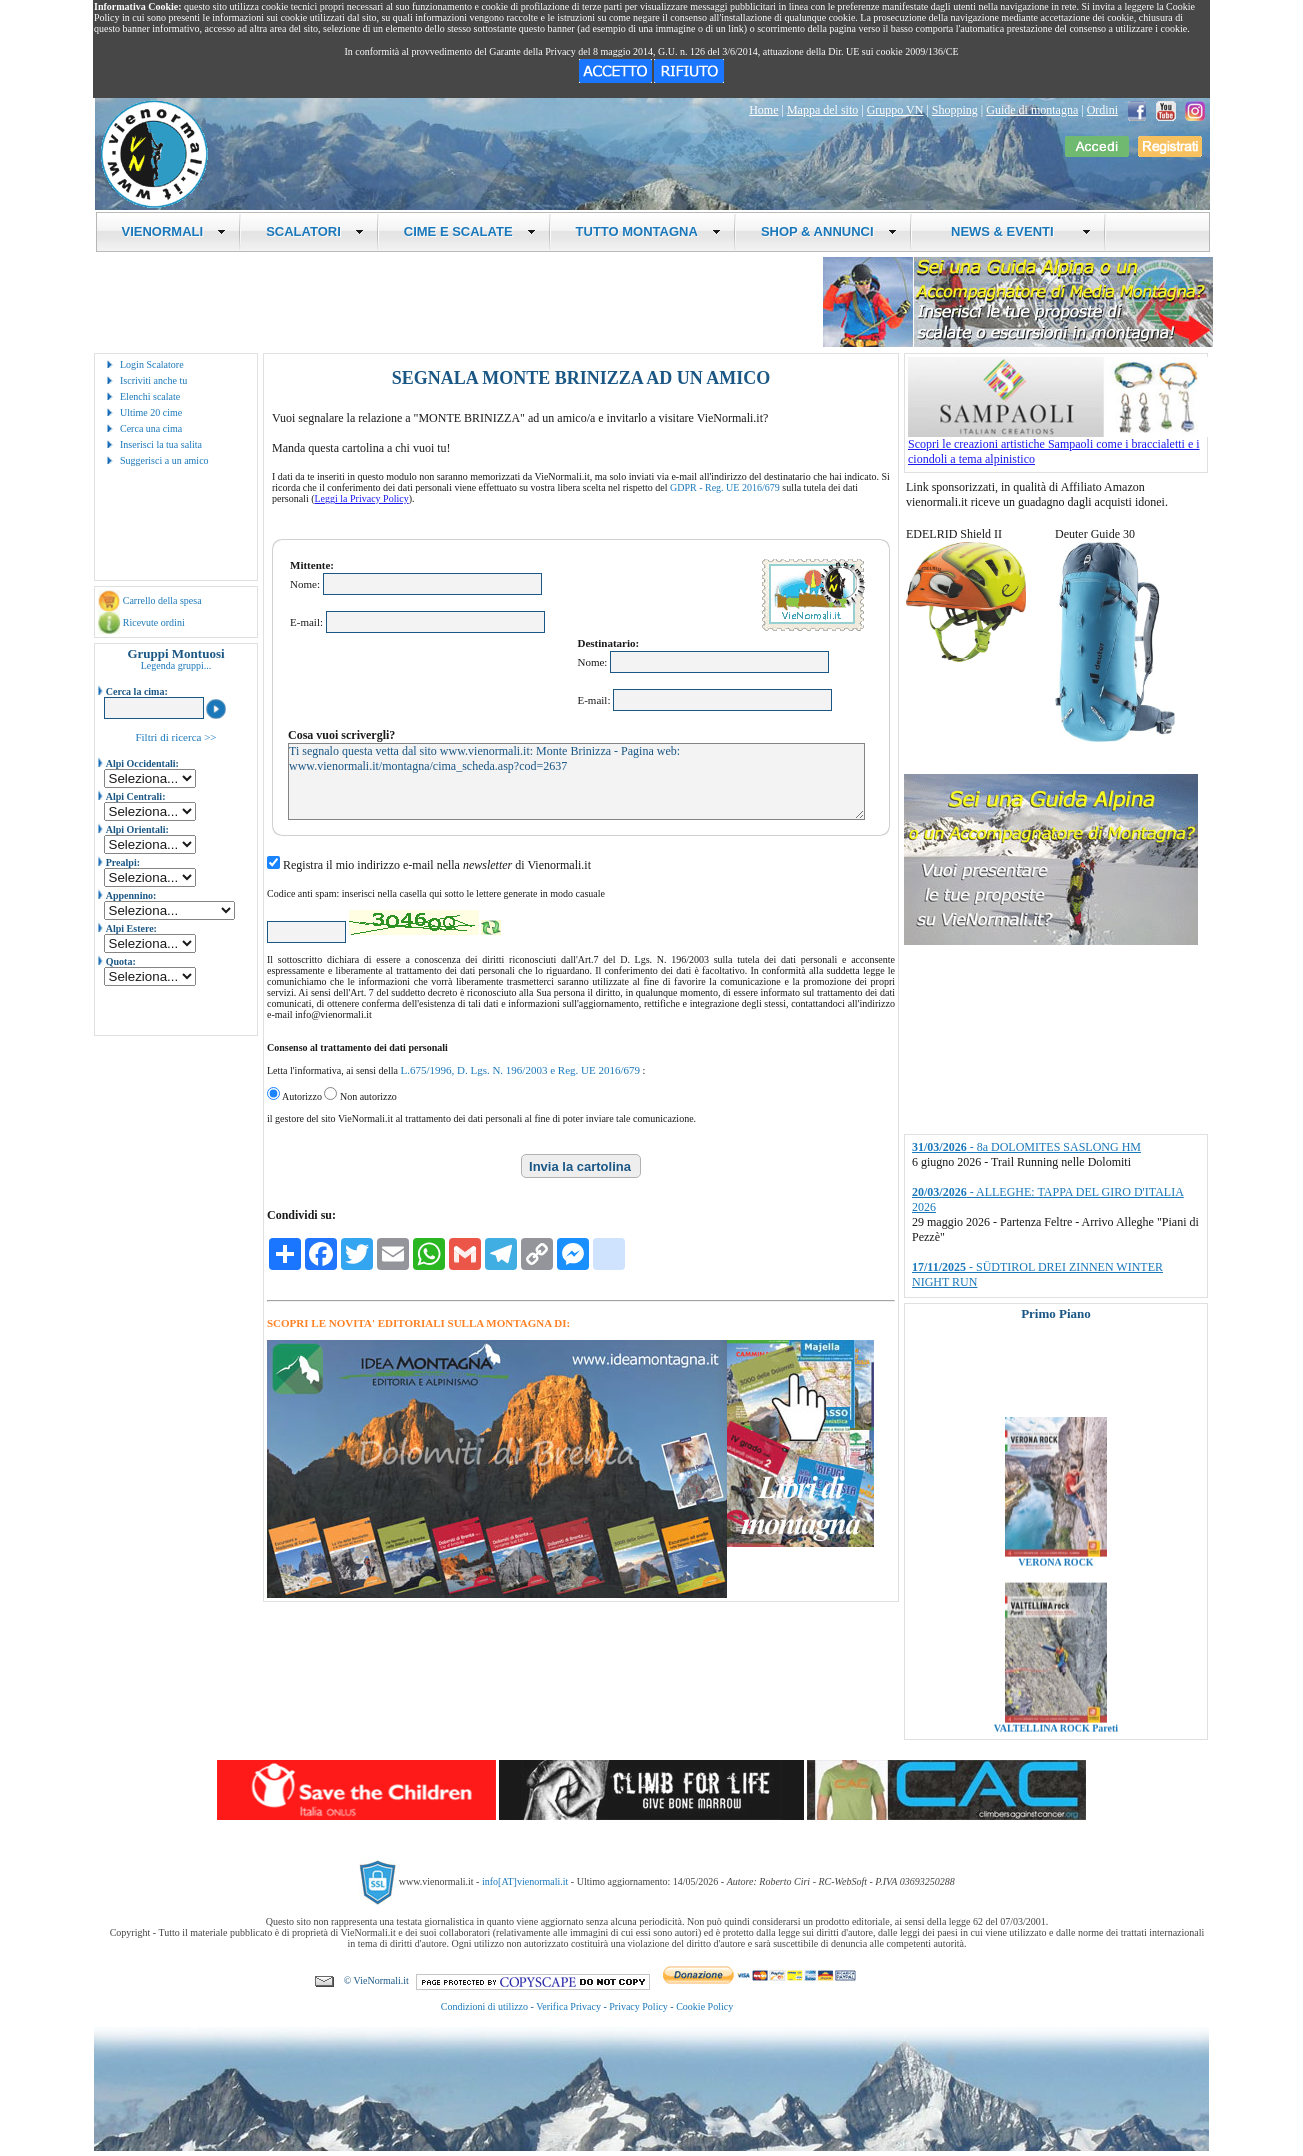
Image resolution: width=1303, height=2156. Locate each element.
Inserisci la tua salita (161, 444)
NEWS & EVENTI (1014, 231)
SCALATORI (315, 231)
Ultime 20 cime (151, 412)
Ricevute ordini (154, 622)
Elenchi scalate (150, 396)
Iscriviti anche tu (153, 380)
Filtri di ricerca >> (175, 737)
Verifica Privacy (568, 2006)
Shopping (955, 110)
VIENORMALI (174, 231)
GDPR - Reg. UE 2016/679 (725, 487)
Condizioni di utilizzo (484, 2006)
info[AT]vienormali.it (525, 1881)
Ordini (1102, 110)
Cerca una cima (151, 428)
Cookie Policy (704, 2006)
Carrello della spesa (162, 600)
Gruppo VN (895, 110)
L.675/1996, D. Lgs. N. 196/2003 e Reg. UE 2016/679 (520, 1070)
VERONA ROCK (1055, 1591)
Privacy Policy (638, 2006)
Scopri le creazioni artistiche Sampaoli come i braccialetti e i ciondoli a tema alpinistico (1058, 446)
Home (763, 110)
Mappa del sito (822, 110)
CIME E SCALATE (470, 231)
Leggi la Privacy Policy (362, 498)
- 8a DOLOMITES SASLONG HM (1026, 1147)
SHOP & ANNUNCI (829, 231)
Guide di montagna (1032, 110)
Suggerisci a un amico (164, 460)
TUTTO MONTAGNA (648, 231)
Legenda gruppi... (176, 665)
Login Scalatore (152, 364)
